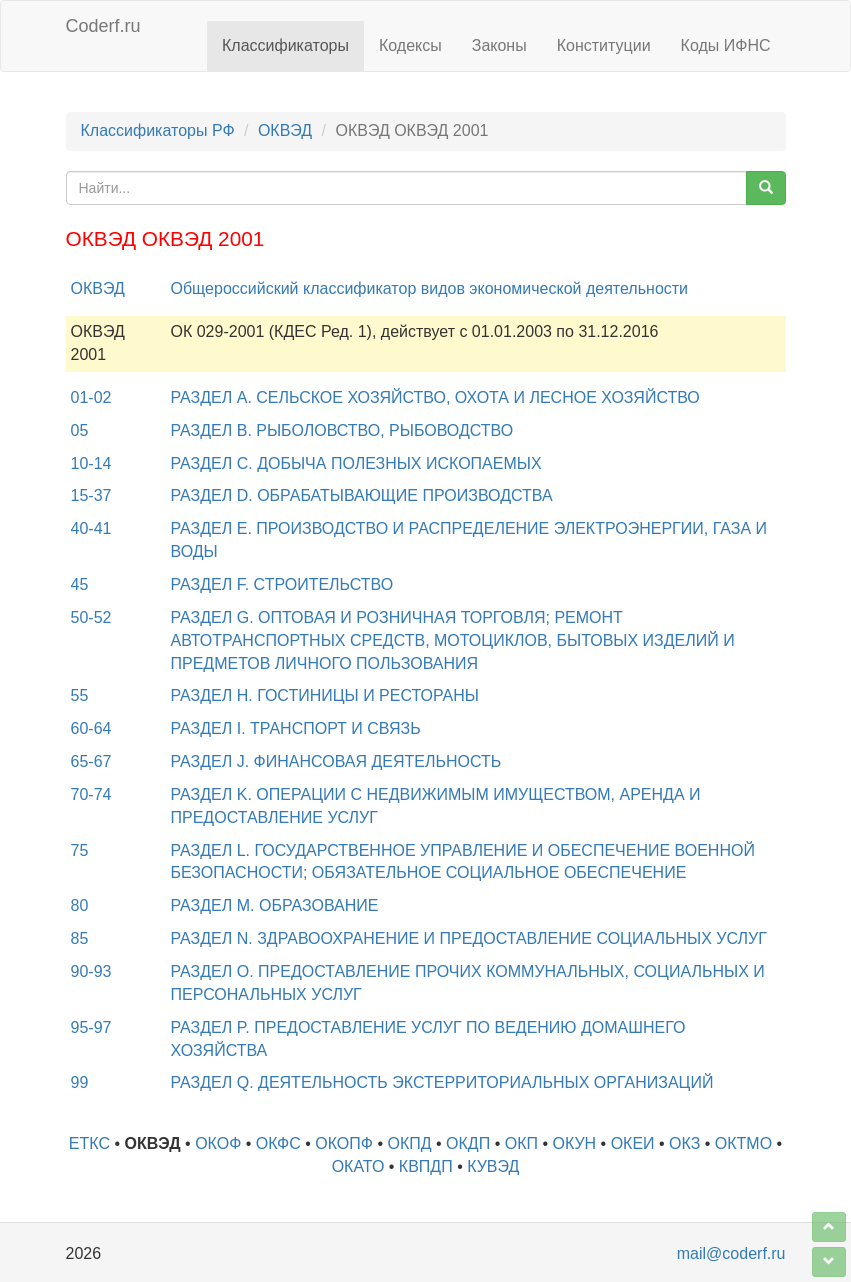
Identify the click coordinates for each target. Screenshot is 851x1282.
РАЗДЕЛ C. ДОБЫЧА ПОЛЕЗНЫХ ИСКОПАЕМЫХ (356, 463)
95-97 (91, 1027)
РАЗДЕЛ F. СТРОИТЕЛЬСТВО (282, 584)
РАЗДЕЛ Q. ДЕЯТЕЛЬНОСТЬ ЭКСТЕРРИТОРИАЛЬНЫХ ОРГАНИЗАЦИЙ (442, 1082)
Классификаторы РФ (158, 130)
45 (80, 584)
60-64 (91, 728)
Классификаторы (285, 45)
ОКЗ (684, 1143)
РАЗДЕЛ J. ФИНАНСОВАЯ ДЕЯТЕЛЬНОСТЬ (336, 761)
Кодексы (410, 45)
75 (80, 850)
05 (80, 430)
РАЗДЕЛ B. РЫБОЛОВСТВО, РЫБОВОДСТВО (342, 430)
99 (80, 1082)
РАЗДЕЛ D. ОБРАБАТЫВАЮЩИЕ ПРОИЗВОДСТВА (362, 495)
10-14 (91, 463)
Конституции (604, 45)
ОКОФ (218, 1143)
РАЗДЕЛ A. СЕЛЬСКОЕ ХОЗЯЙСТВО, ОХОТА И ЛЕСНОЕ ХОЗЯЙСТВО (435, 397)
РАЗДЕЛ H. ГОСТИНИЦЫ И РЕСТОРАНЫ (325, 695)
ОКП (521, 1143)
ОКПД (409, 1143)
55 (80, 695)
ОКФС (278, 1143)
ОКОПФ (344, 1143)
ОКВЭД (285, 130)
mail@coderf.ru (731, 1253)
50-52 (91, 617)
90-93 (91, 971)
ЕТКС (89, 1143)
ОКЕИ (633, 1143)
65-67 (91, 761)
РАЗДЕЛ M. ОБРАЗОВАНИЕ (275, 905)
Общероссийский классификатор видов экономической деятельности (430, 288)
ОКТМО (743, 1143)
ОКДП (468, 1143)
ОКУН (574, 1143)
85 (80, 938)
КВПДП (426, 1166)
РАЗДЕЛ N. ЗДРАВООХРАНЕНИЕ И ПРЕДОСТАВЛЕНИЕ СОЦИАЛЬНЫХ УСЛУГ (469, 938)
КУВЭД (493, 1166)
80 (80, 905)
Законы (499, 45)
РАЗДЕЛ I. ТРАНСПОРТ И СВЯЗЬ (296, 728)
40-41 (91, 528)
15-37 (91, 495)
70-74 (91, 794)
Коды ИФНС (726, 45)
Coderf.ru (103, 26)
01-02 (91, 397)
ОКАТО (358, 1166)
